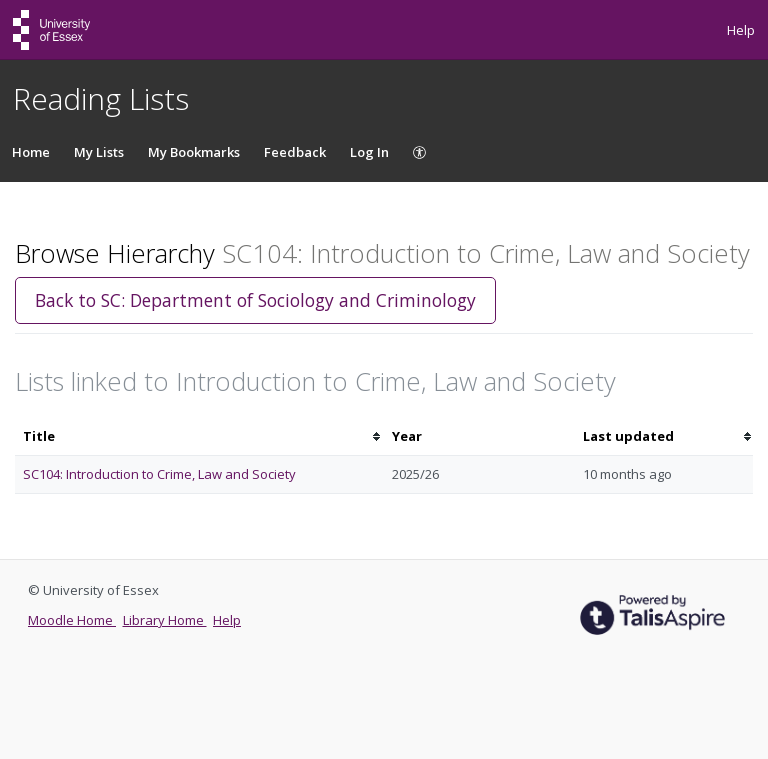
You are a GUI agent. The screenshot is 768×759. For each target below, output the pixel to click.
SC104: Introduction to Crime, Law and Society (159, 474)
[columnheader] (199, 436)
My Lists (99, 152)
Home (31, 152)
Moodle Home (72, 620)
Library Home (165, 620)
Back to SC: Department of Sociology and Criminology (255, 300)
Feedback (295, 152)
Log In (369, 152)
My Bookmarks (194, 152)
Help (741, 30)
